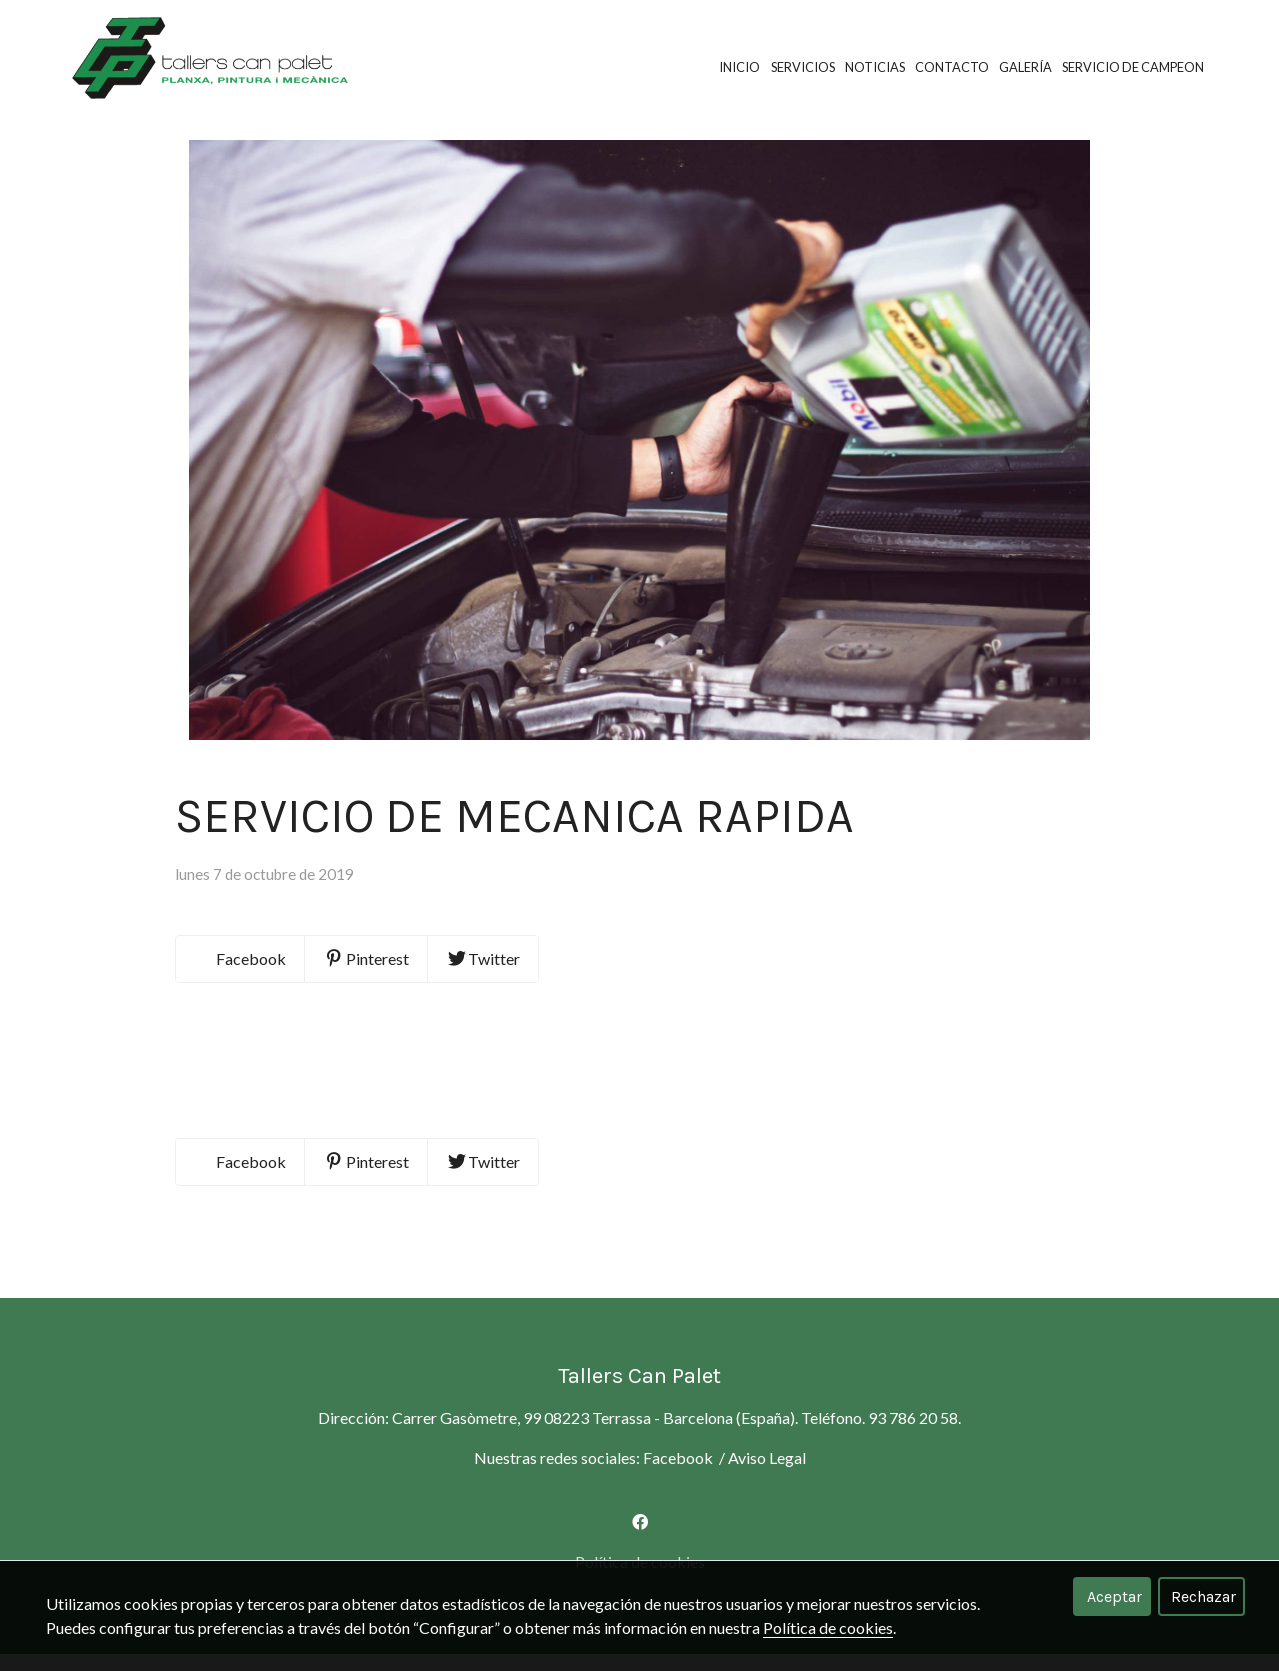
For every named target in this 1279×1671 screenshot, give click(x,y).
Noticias (875, 67)
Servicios (803, 67)
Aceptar (1114, 1596)
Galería (1025, 67)
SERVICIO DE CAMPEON (1133, 67)
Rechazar (1203, 1596)
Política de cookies (828, 1627)
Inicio (739, 67)
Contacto (952, 67)
